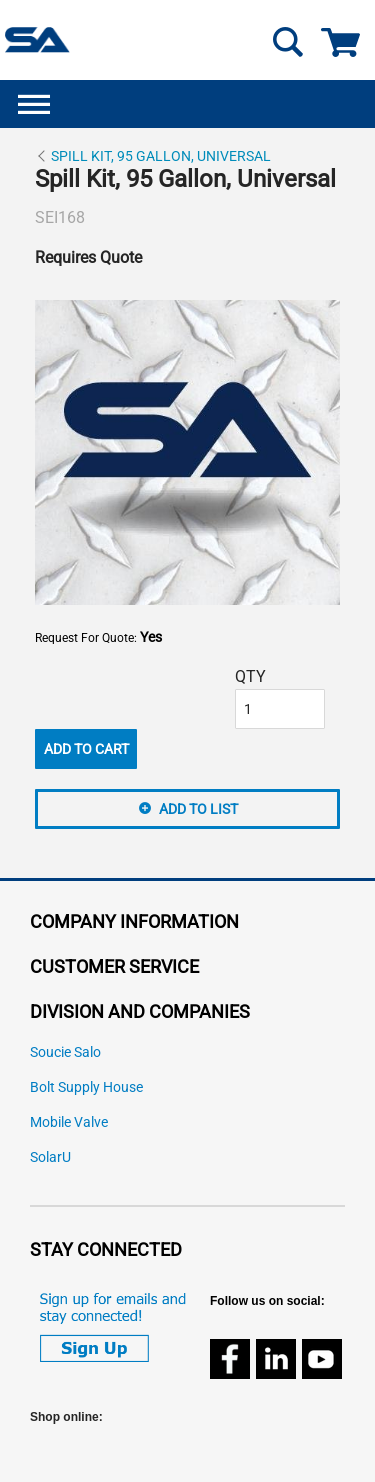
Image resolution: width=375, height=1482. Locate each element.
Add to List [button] (198, 809)
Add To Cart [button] (86, 749)
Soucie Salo (65, 1052)
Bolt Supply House (86, 1087)
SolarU (50, 1157)
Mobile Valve (69, 1122)
